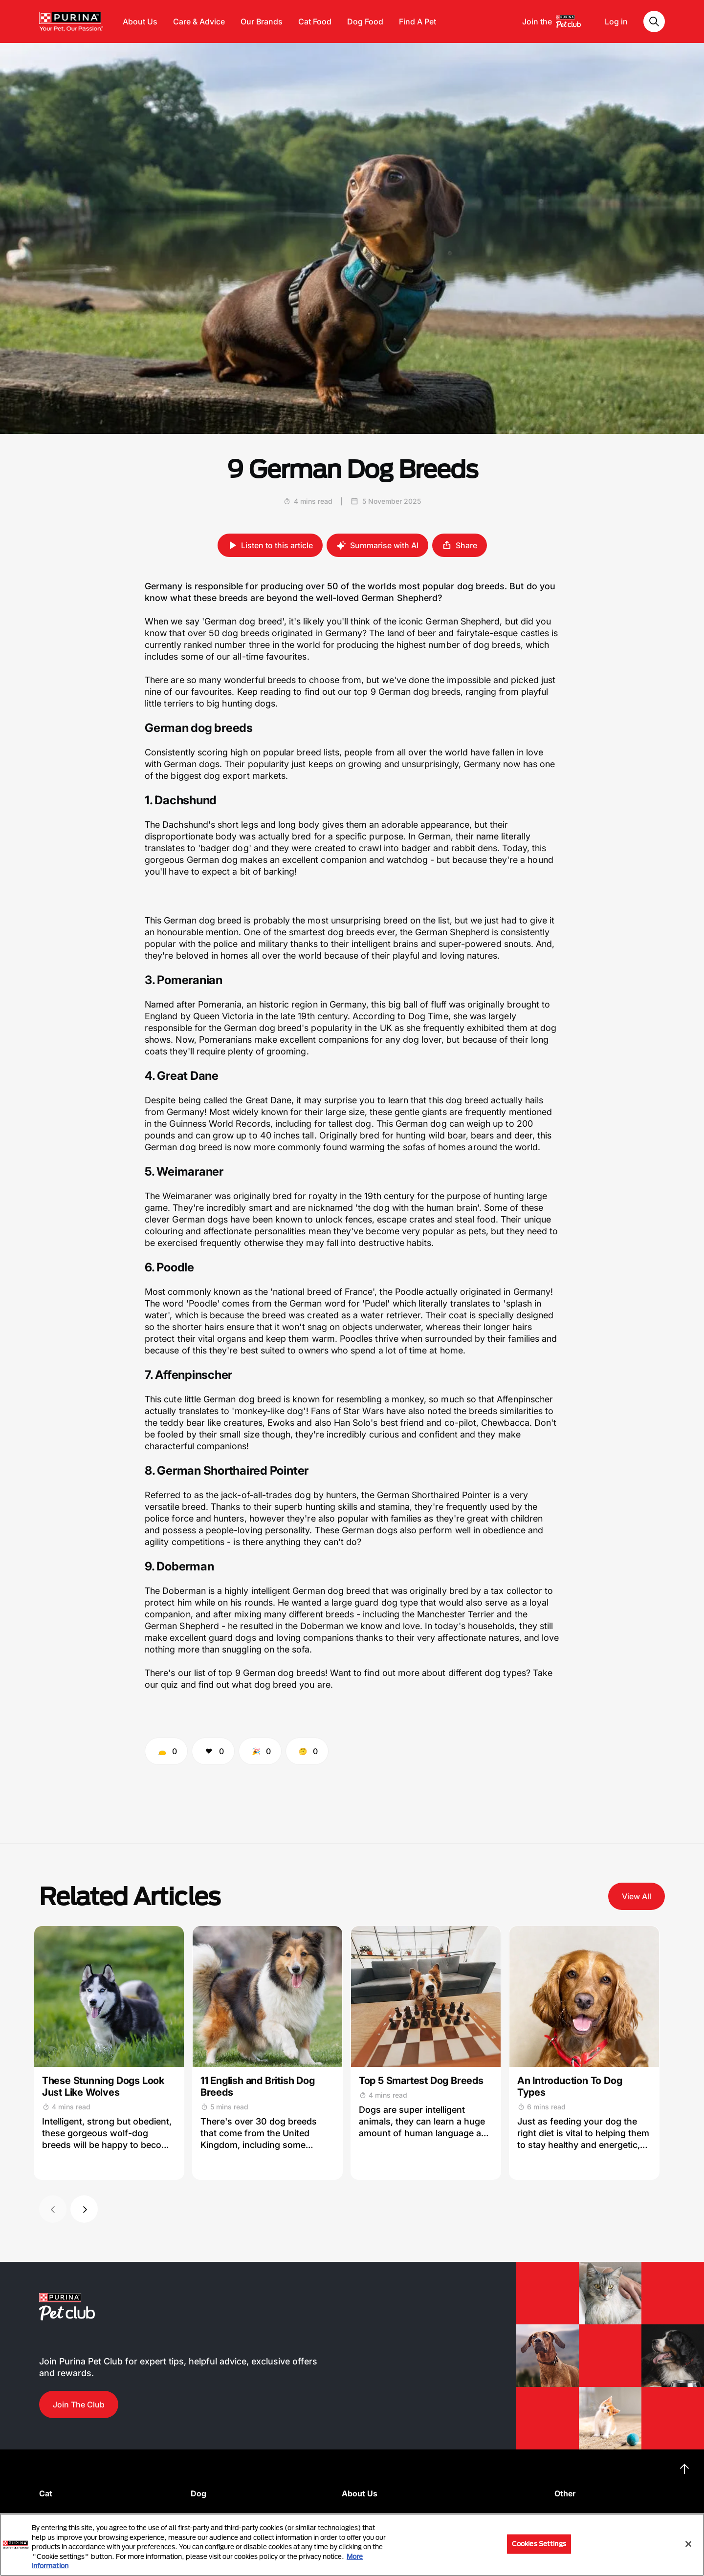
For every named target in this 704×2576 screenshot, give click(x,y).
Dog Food (365, 21)
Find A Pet (417, 21)
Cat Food (314, 21)
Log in (616, 21)
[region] (352, 2544)
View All (636, 1896)
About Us (140, 21)
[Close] (688, 2544)
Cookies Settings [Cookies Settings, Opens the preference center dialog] (539, 2544)
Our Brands (262, 21)
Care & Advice (199, 21)
